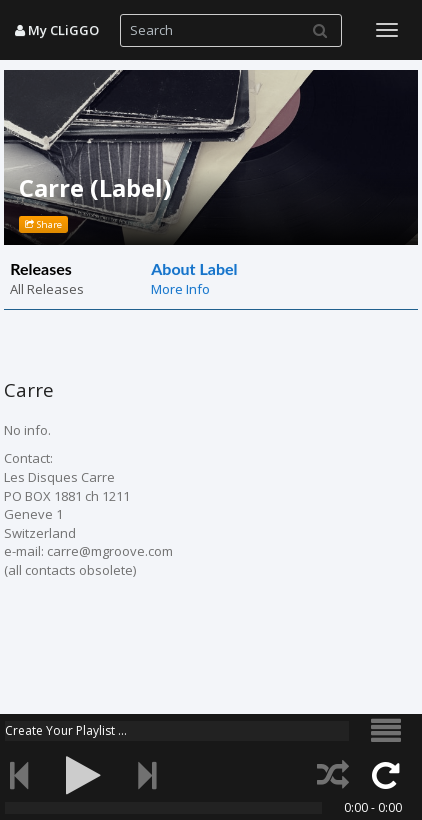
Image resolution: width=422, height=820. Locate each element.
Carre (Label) (95, 187)
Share (43, 224)
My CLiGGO (57, 30)
